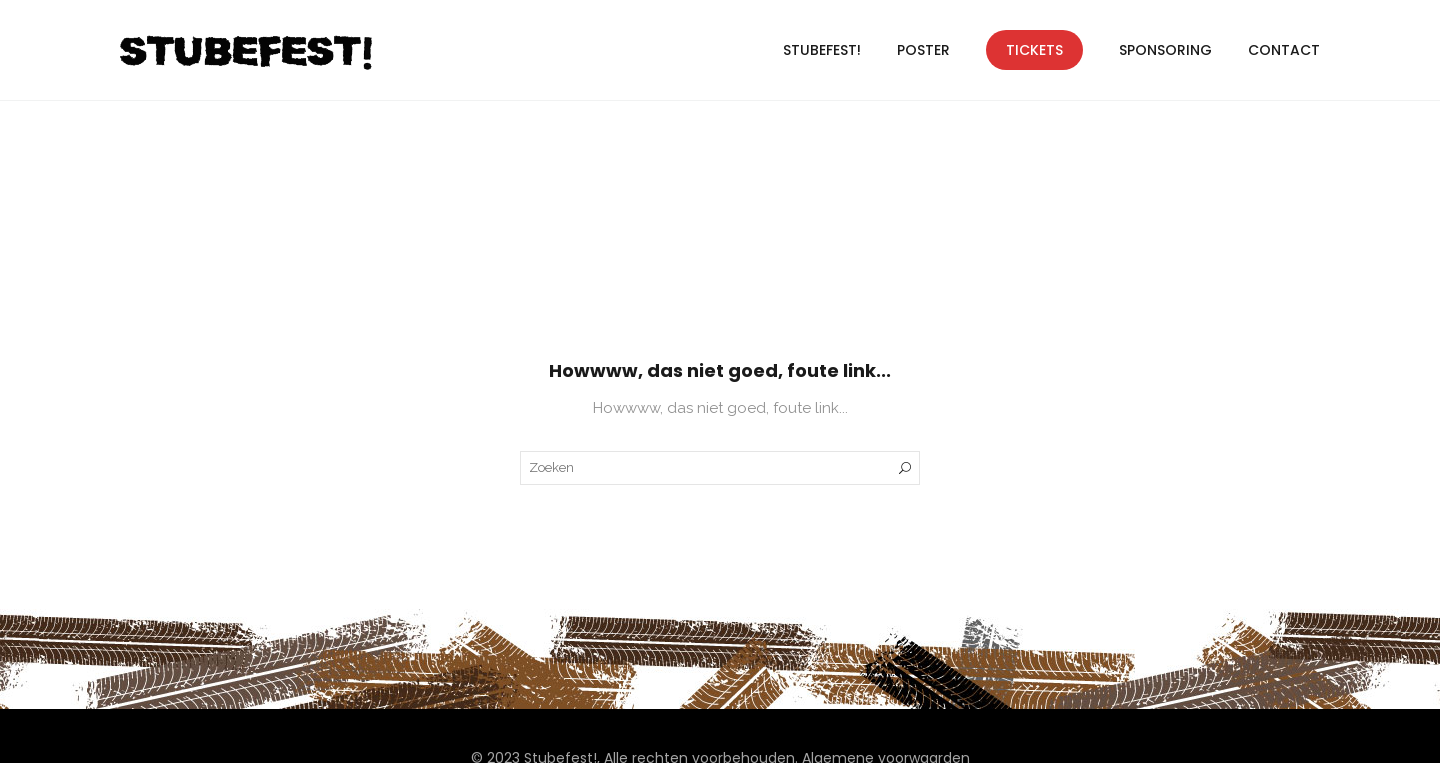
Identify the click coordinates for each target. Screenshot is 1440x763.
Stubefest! (822, 50)
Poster (923, 50)
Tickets (1034, 50)
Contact (1284, 50)
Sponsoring (1165, 50)
